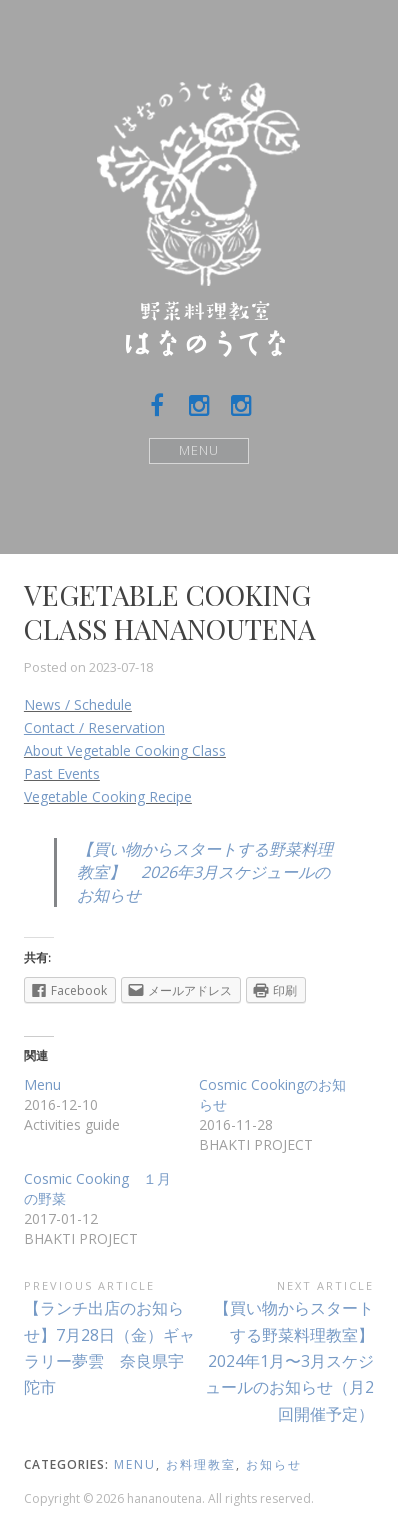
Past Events (62, 773)
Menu (199, 450)
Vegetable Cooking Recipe (108, 796)
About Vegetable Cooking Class (125, 750)
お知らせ (274, 1464)
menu (135, 1464)
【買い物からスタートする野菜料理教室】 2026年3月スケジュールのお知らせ (205, 872)
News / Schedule (78, 704)
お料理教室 (201, 1464)
